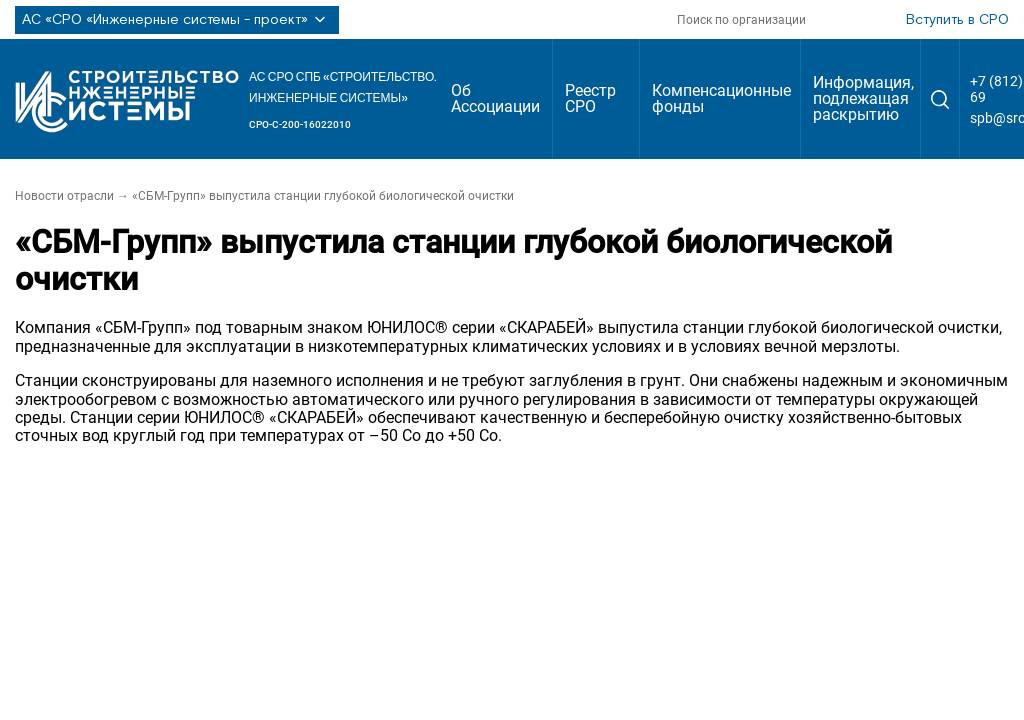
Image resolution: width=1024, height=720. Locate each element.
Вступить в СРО (957, 20)
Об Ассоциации (495, 98)
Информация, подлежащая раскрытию (863, 98)
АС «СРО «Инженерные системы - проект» (177, 20)
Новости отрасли (64, 196)
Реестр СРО (590, 98)
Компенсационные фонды (721, 98)
